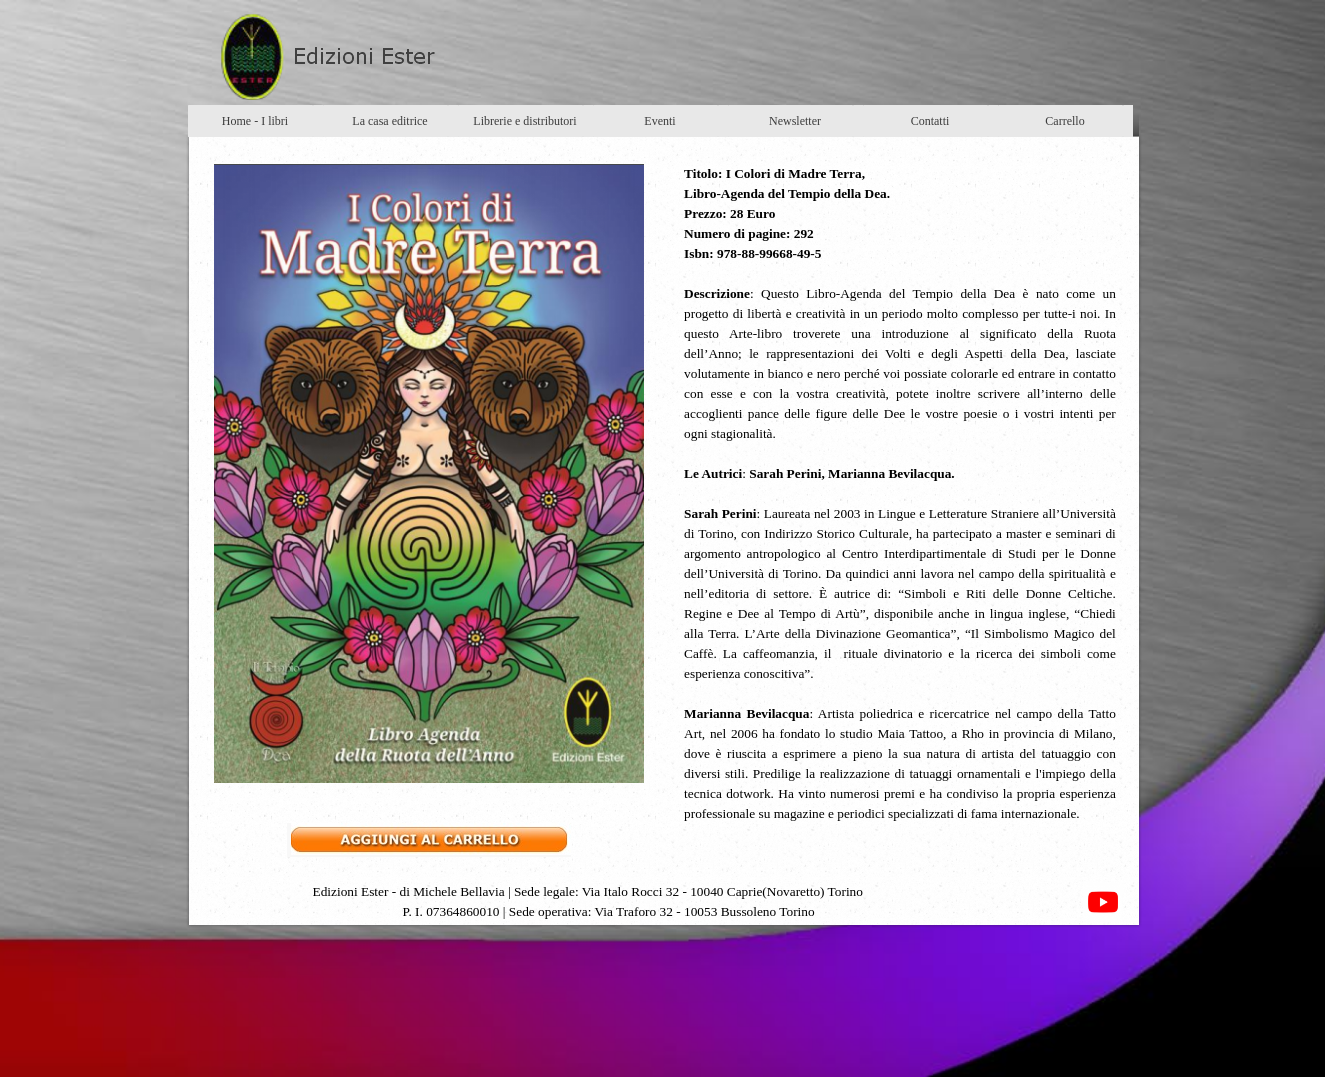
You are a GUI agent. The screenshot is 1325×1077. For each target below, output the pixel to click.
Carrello (1064, 121)
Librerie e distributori (524, 121)
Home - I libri (255, 121)
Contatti (930, 121)
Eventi (659, 121)
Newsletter (795, 121)
